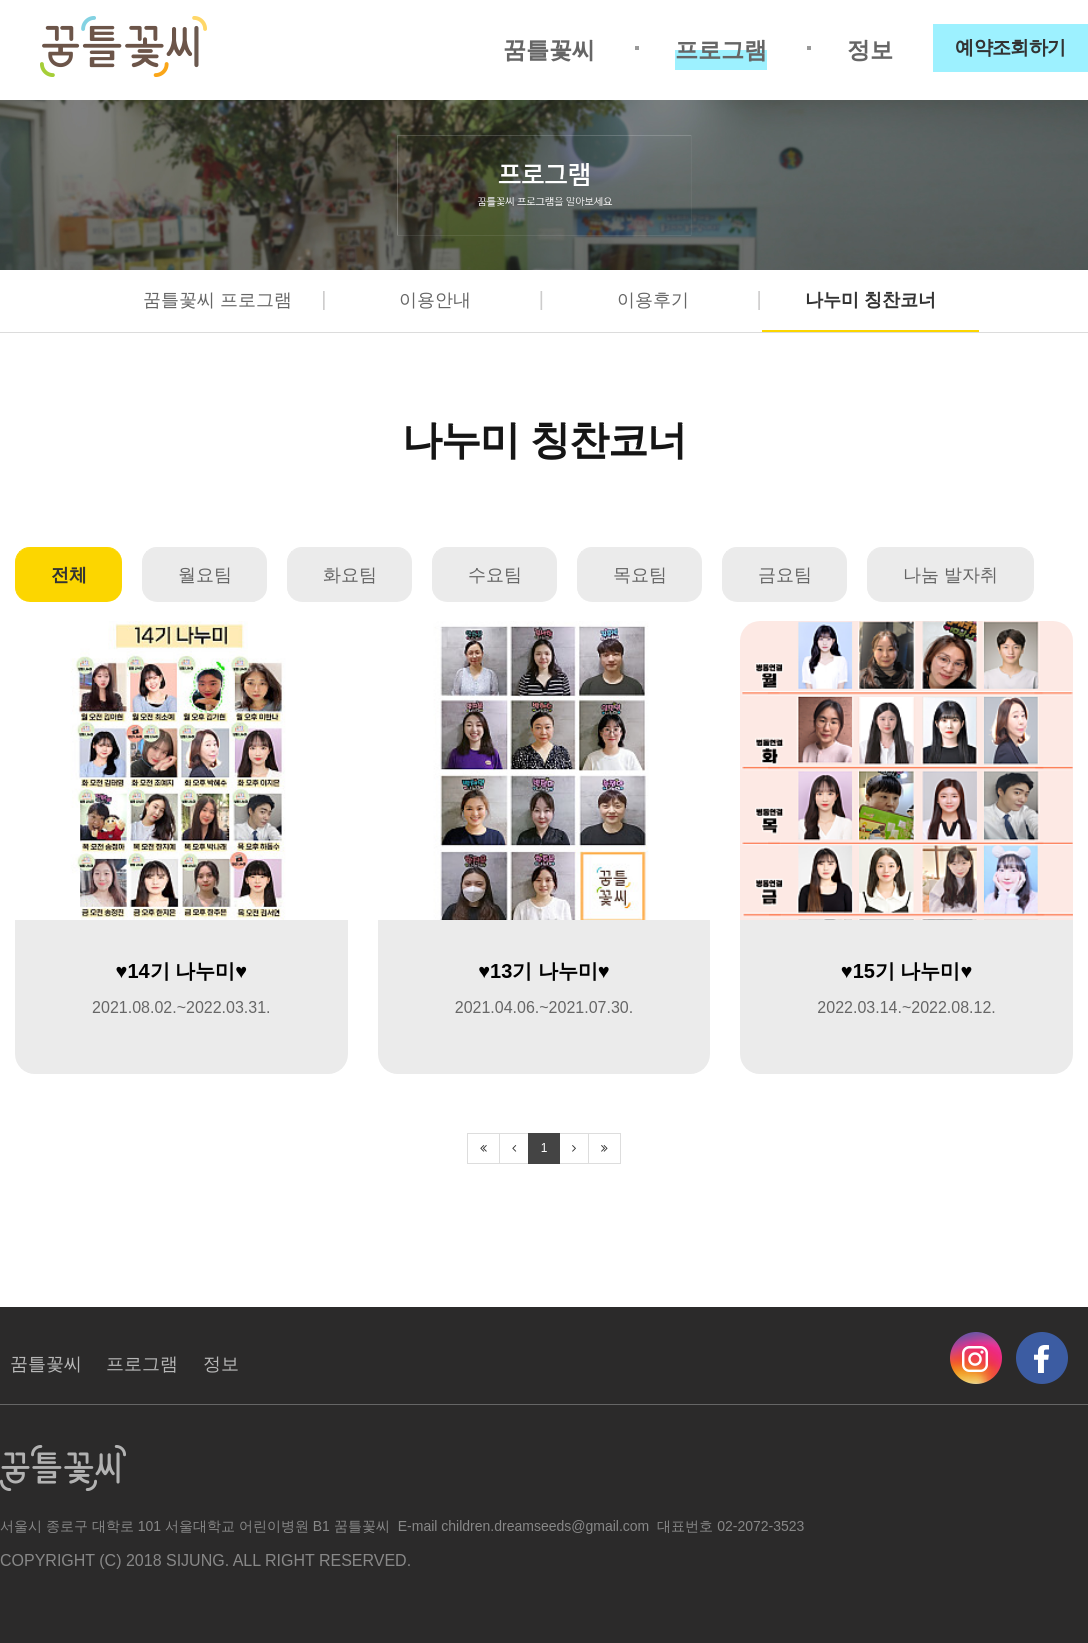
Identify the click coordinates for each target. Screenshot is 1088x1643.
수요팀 (495, 575)
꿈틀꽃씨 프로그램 (217, 300)
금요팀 (785, 575)
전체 (69, 575)
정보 (870, 50)
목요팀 (640, 575)
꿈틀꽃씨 (549, 50)
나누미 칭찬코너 (870, 300)
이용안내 (435, 300)
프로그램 (721, 50)
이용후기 (653, 300)
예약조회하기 (1010, 47)
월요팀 (205, 575)
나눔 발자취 (950, 575)
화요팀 (350, 575)
